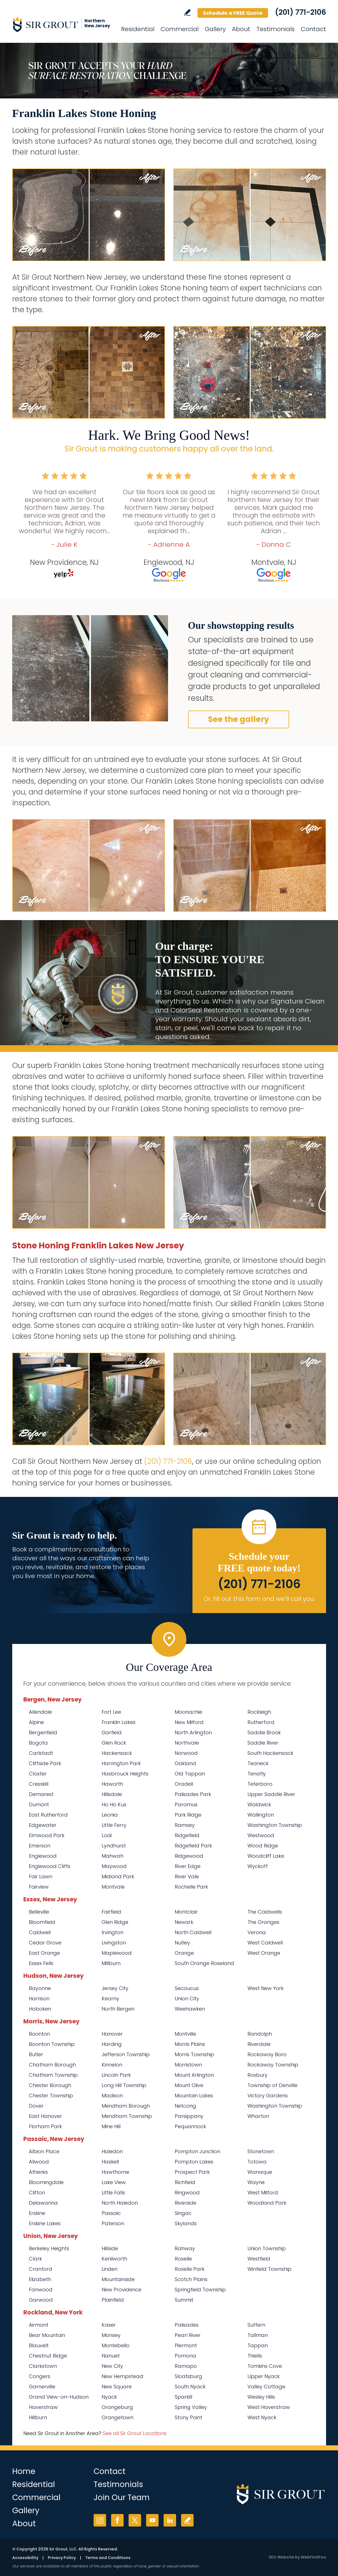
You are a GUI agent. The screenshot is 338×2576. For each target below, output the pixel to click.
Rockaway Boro (267, 2054)
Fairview (39, 1886)
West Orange (263, 1952)
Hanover (112, 2033)
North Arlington (193, 1732)
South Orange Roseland (204, 1963)
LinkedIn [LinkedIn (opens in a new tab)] (170, 2520)
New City (112, 2366)
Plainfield (113, 2299)
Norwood (186, 1753)
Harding (112, 2044)
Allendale (40, 1711)
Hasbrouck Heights (125, 1773)
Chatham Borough (52, 2064)
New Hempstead (122, 2376)
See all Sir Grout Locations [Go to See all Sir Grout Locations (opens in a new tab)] (135, 2433)
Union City (187, 1998)
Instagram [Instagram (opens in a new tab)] (100, 2520)
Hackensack (117, 1753)
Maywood (114, 1866)
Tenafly (256, 1773)
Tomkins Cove (264, 2366)
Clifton (37, 2192)
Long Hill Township (124, 2085)
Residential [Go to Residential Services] (137, 29)
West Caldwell (265, 1942)
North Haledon (120, 2202)
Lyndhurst (114, 1845)
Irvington (112, 1932)
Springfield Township (200, 2289)
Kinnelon (112, 2064)
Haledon (112, 2151)
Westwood (260, 1835)
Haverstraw (43, 2407)
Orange (184, 1952)
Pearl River (188, 2335)
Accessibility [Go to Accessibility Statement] (25, 2557)
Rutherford (260, 1722)
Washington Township (274, 1825)
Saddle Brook (264, 1732)
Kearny (110, 1998)
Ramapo (186, 2366)
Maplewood (117, 1952)
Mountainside (118, 2279)
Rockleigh (259, 1711)
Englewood (43, 1855)
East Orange (44, 1952)
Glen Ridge (115, 1922)
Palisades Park (193, 1794)
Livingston (114, 1942)
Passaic (111, 2213)
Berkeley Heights (49, 2248)
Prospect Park (192, 2171)
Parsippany (189, 2116)
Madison (112, 2095)
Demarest (41, 1794)
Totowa (257, 2161)
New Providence (121, 2289)
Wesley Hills (261, 2396)
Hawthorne (115, 2171)
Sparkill (183, 2396)
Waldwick (259, 1804)
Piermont (186, 2345)
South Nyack (190, 2386)
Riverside (185, 2202)
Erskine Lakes (45, 2223)
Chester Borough (50, 2085)
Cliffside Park (45, 1763)
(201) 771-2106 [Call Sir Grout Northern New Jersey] (300, 12)
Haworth (112, 1783)
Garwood (41, 2299)
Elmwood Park (46, 1835)
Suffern (256, 2324)
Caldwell (40, 1932)
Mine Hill (111, 2126)
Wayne (256, 2182)
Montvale (113, 1886)
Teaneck (258, 1763)
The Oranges (263, 1922)
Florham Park (45, 2126)
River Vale (187, 1876)
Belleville (39, 1911)
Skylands (186, 2223)
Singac (183, 2213)
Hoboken (40, 2008)
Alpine (36, 1722)
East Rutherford (48, 1814)
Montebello (115, 2345)
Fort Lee (111, 1711)
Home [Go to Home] (23, 2471)
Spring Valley (191, 2407)
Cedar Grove (45, 1942)
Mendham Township (127, 2116)
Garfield (112, 1732)
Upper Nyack (263, 2376)
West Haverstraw (268, 2407)
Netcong (185, 2105)
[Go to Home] (62, 24)
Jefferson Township (126, 2054)
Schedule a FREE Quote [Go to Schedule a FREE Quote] (232, 12)
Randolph (259, 2033)
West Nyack (261, 2417)
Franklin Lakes (119, 1722)
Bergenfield (43, 1732)
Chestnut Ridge (48, 2355)
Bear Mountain (47, 2335)
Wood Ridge (262, 1845)
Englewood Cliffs (49, 1866)
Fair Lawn (40, 1876)
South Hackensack (270, 1753)
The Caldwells (264, 1911)
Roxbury (257, 2074)
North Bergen (118, 2008)
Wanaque (259, 2171)
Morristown (188, 2064)
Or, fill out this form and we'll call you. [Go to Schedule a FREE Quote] (259, 1598)
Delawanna (43, 2202)
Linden (109, 2269)
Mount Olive (189, 2085)
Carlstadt (41, 1753)
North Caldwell (193, 1932)
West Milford (262, 2192)
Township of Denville (272, 2085)
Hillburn (38, 2417)
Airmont (38, 2324)
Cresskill (38, 1783)
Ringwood (187, 2192)
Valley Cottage (266, 2386)
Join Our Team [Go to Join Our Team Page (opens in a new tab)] (122, 2497)
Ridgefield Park (193, 1845)
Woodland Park (266, 2202)
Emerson (39, 1845)
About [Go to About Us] (241, 29)
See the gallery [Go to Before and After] (238, 719)
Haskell (110, 2161)
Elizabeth (40, 2279)
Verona (256, 1932)
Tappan (257, 2345)
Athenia (38, 2171)
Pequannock (190, 2126)
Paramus (186, 1804)
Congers (39, 2376)
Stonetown (260, 2151)
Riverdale (259, 2044)
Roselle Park (189, 2269)
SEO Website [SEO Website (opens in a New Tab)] (281, 2557)
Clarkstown (43, 2366)
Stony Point (188, 2417)
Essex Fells (41, 1963)
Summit (184, 2299)
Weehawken (190, 2008)
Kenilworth (114, 2258)
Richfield (185, 2182)
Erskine (37, 2213)
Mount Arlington (194, 2074)
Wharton (258, 2116)
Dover (36, 2105)
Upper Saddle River (271, 1794)
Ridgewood (189, 1855)
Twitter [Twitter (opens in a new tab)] (135, 2520)
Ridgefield (187, 1835)
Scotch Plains (191, 2279)
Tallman (257, 2335)
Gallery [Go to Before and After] (215, 29)
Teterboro (259, 1783)
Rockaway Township (272, 2064)
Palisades (187, 2324)
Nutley (182, 1942)
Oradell (184, 1783)
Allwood (39, 2161)
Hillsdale (112, 1794)
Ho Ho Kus (114, 1804)
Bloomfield (42, 1922)
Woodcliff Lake (265, 1855)
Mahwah (112, 1855)
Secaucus (187, 1988)
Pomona (185, 2355)
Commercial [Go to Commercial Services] (180, 29)
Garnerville (42, 2386)
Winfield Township (269, 2269)
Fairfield (111, 1911)
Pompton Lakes (194, 2161)
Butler (36, 2054)
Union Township (266, 2248)
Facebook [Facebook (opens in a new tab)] (117, 2520)
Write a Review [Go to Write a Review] (187, 12)
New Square (117, 2386)
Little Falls (113, 2192)
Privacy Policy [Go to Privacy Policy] (62, 2557)
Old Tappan (190, 1773)
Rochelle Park (191, 1886)
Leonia (110, 1814)
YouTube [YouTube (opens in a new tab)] (152, 2520)
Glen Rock (114, 1742)
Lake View (114, 2182)
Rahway (185, 2248)
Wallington (260, 1814)
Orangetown (117, 2417)
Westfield (258, 2258)
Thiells (254, 2355)
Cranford (40, 2269)
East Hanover (45, 2116)
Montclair (186, 1911)
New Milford (189, 1722)
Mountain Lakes (194, 2095)
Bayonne (40, 1988)
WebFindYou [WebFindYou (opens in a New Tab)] (313, 2557)
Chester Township (51, 2095)
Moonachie (188, 1711)
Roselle (183, 2258)
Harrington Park (121, 1763)
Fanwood (40, 2289)
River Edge (188, 1866)
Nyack (109, 2396)
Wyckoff (257, 1866)
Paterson (113, 2223)
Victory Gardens (267, 2095)
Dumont (39, 1804)
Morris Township (194, 2054)
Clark (35, 2258)
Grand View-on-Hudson (59, 2396)
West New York (265, 1988)
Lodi (107, 1835)
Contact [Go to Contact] (313, 29)
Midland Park (118, 1876)
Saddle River (262, 1742)
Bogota (38, 1742)
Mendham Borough (126, 2105)
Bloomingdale (46, 2182)
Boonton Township (52, 2044)
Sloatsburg (188, 2376)
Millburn (111, 1963)
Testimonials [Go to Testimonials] (275, 29)
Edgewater (42, 1825)
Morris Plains (190, 2044)
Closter (38, 1773)
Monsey (111, 2335)
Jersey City (115, 1988)
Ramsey (185, 1825)
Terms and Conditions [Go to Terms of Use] (108, 2557)
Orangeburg (117, 2407)
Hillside (110, 2248)
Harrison (39, 1998)
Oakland (185, 1763)
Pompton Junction (197, 2151)
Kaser (109, 2324)
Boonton (39, 2033)
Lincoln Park (116, 2074)
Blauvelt (39, 2345)
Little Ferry (114, 1825)
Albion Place (44, 2151)
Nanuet (111, 2355)
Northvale (187, 1742)
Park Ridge (188, 1814)
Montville (185, 2033)
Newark (184, 1922)
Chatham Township (53, 2074)
